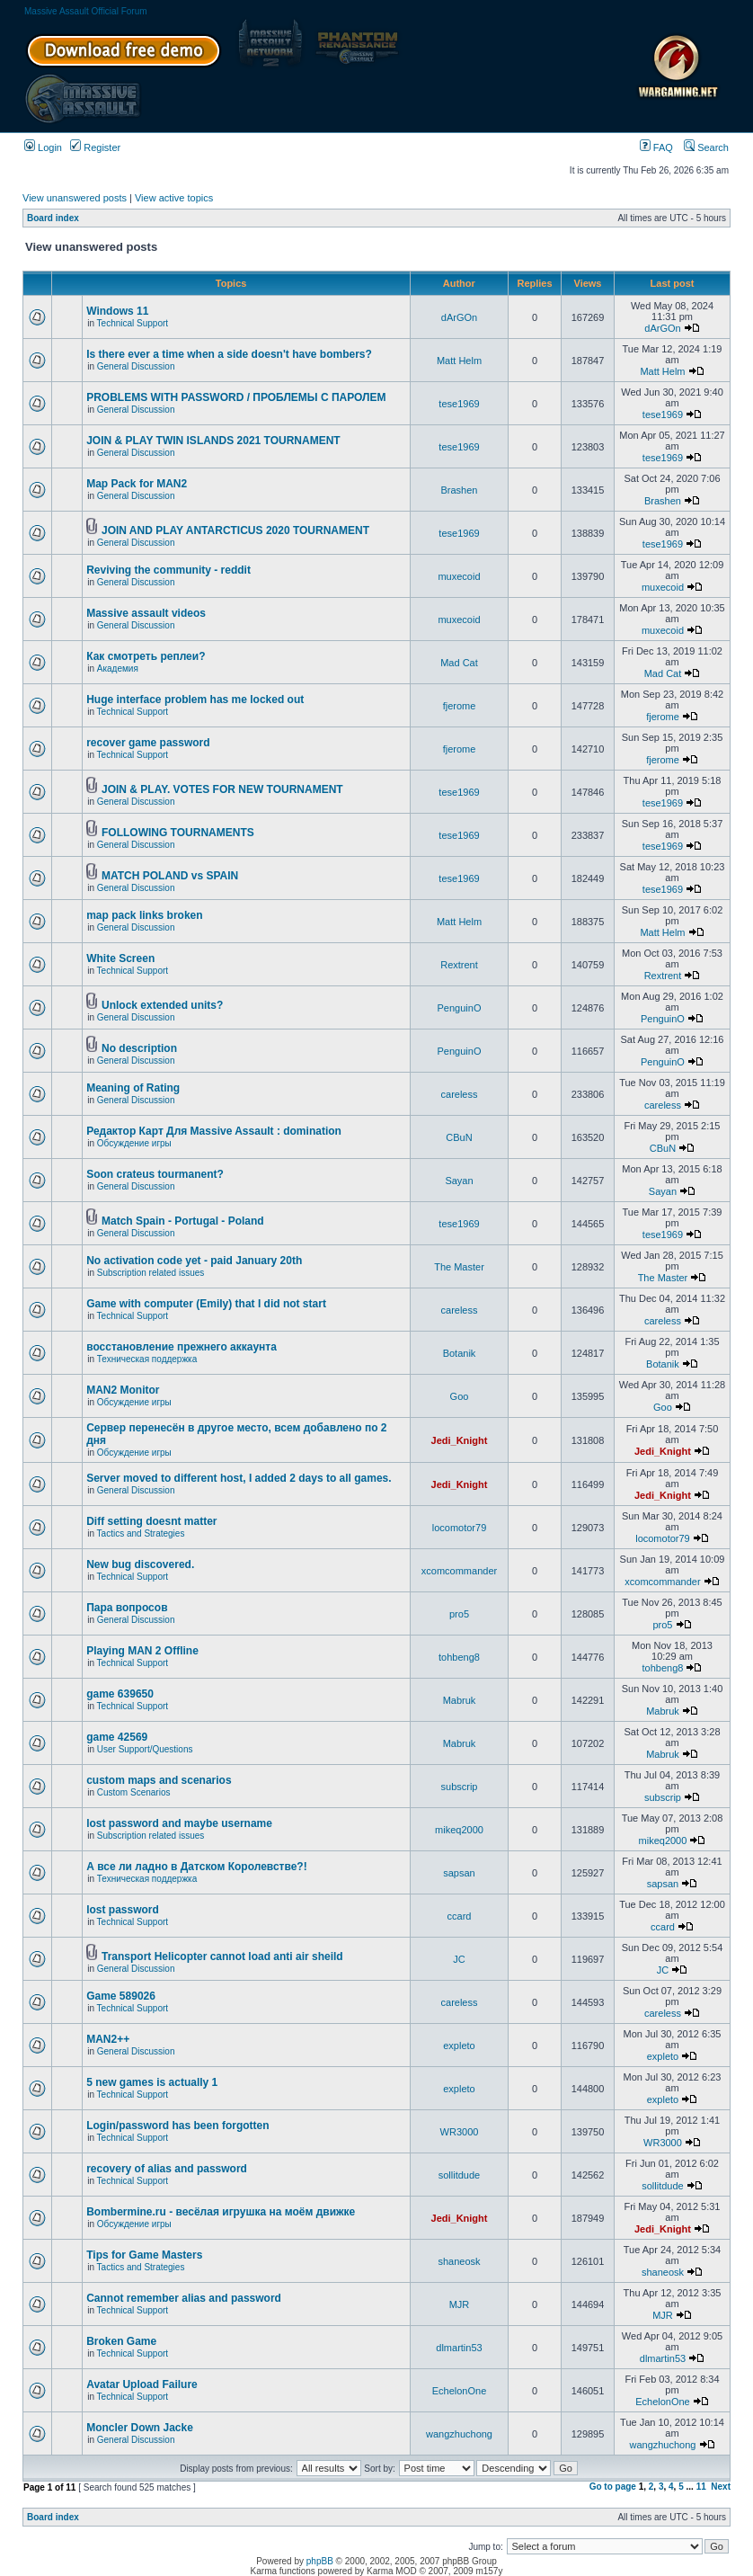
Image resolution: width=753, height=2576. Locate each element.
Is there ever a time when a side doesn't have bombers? (229, 354)
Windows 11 (117, 311)
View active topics (174, 197)
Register (95, 147)
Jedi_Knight (459, 1440)
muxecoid (459, 576)
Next (721, 2486)
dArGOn (459, 317)
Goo (459, 1396)
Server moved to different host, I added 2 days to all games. (238, 1478)
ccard (459, 1916)
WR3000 (459, 2131)
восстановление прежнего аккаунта (181, 1347)
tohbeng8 (459, 1657)
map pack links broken (144, 915)
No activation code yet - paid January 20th (194, 1260)
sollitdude (459, 2175)
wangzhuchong (459, 2434)
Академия (117, 668)
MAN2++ (107, 2039)
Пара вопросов (126, 1607)
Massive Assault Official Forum (85, 11)
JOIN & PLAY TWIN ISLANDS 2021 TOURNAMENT (213, 440)
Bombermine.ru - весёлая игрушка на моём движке (220, 2212)
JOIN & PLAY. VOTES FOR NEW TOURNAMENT (222, 789)
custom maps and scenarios (158, 1780)
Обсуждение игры (134, 1143)
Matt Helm (459, 360)
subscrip (459, 1786)
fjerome (459, 705)
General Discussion (136, 366)
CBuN (459, 1137)
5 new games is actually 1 (151, 2082)
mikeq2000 (459, 1829)
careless (459, 1094)
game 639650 (120, 1694)
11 (701, 2486)
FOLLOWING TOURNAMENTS (178, 832)
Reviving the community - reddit (168, 570)
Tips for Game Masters (144, 2255)
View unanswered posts (74, 197)
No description (139, 1048)
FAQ (656, 147)
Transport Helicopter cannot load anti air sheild (222, 1956)
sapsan (458, 1872)
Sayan (459, 1180)
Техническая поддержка (147, 1359)
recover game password (147, 742)
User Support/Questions (145, 1749)
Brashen (459, 490)
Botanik (459, 1353)
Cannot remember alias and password (183, 2298)
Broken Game (121, 2341)
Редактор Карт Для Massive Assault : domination (213, 1131)
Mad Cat (459, 662)
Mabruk (459, 1700)
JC (459, 1959)
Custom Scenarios (134, 1792)
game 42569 (116, 1737)
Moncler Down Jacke (139, 2427)
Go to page (612, 2486)
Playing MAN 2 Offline (142, 1651)
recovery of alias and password (166, 2168)
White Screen (120, 958)
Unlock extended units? (162, 1005)
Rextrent (459, 964)
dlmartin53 (459, 2347)
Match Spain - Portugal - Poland (183, 1221)
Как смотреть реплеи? (145, 656)
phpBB (319, 2561)
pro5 (459, 1614)
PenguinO (460, 1008)
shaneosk (459, 2261)
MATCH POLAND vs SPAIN (170, 875)
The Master (459, 1266)
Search (706, 147)
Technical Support (133, 323)
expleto (458, 2045)
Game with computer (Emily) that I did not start (206, 1303)
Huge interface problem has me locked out (195, 699)
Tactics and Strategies (141, 1533)
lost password (122, 1909)
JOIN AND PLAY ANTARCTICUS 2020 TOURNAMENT (235, 530)
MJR (459, 2304)
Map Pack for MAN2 (136, 483)
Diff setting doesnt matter (151, 1521)
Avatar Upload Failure (142, 2384)
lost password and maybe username (179, 1823)
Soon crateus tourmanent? (155, 1174)
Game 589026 (120, 1996)
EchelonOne (459, 2390)
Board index (53, 218)
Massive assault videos (146, 613)
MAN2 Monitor (122, 1390)
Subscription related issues (151, 1273)
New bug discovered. (140, 1564)
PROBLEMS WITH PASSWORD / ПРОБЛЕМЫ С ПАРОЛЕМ (235, 397)
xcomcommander (459, 1570)
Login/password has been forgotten (177, 2125)
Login (43, 147)
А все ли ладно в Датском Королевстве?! (196, 1866)
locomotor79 (459, 1527)
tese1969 (459, 403)
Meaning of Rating (133, 1088)
